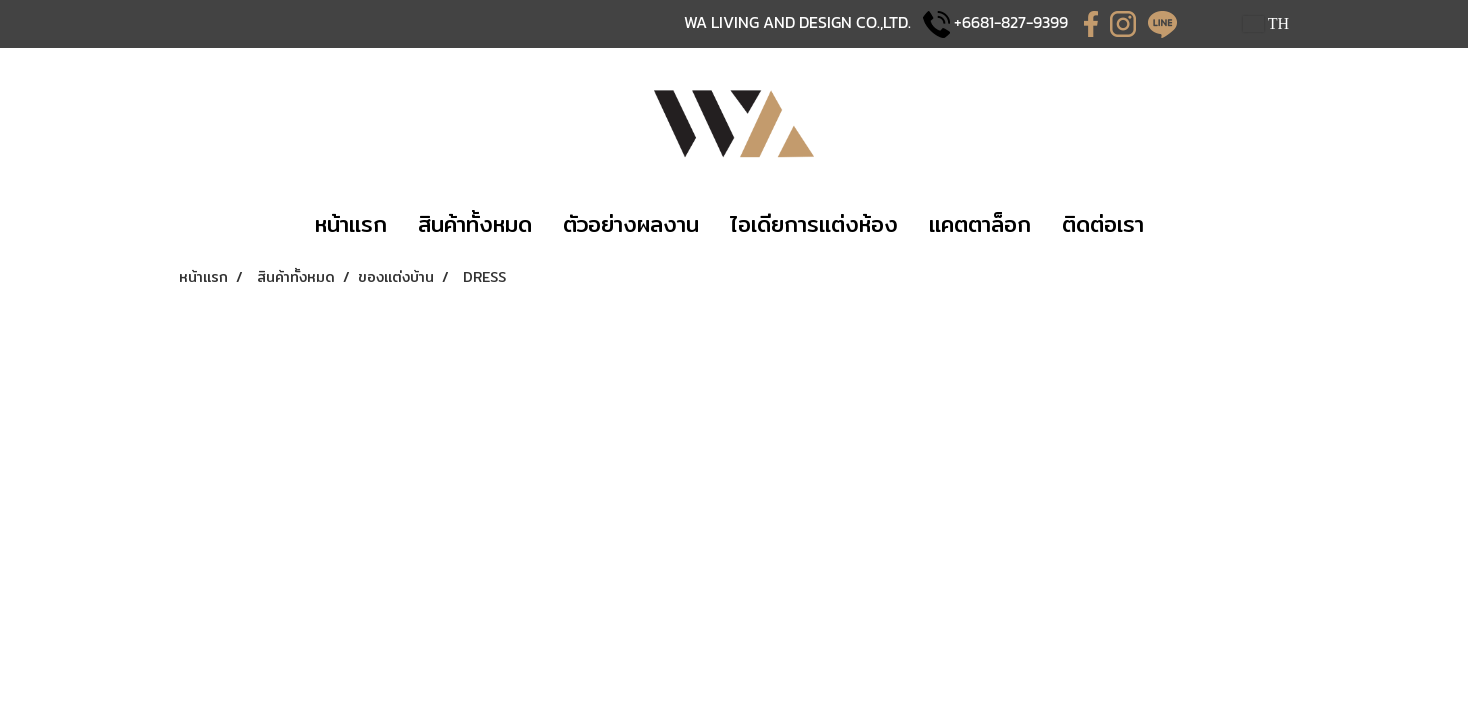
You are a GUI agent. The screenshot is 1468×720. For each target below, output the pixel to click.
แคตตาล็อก (980, 224)
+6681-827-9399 (1011, 22)
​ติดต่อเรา (1103, 224)
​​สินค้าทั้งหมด (475, 224)
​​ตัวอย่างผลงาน (631, 224)
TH (1266, 23)
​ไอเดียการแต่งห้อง (814, 224)
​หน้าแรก (351, 224)
